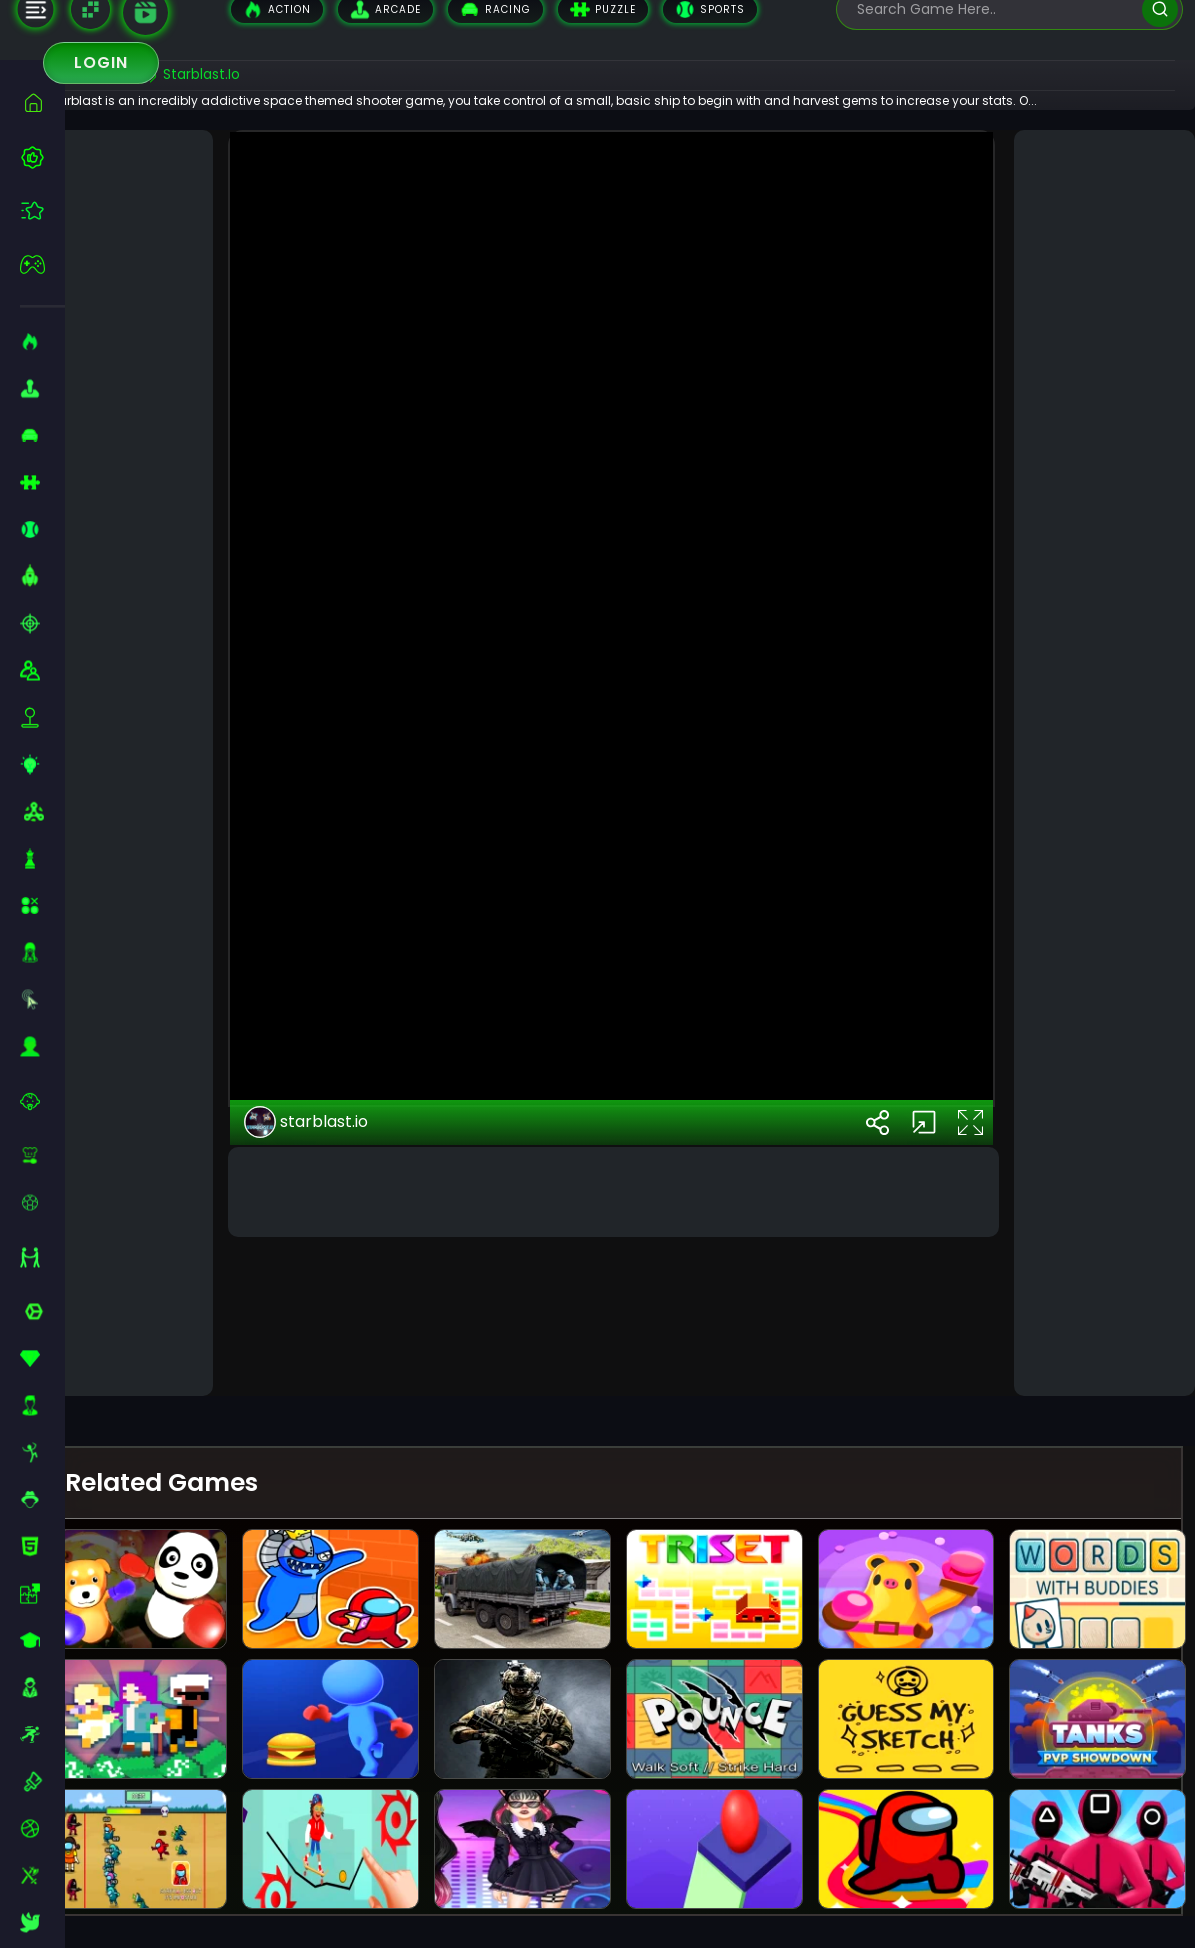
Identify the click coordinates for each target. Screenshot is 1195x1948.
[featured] (42, 210)
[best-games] (42, 157)
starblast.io (338, 1301)
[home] (42, 102)
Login (101, 62)
